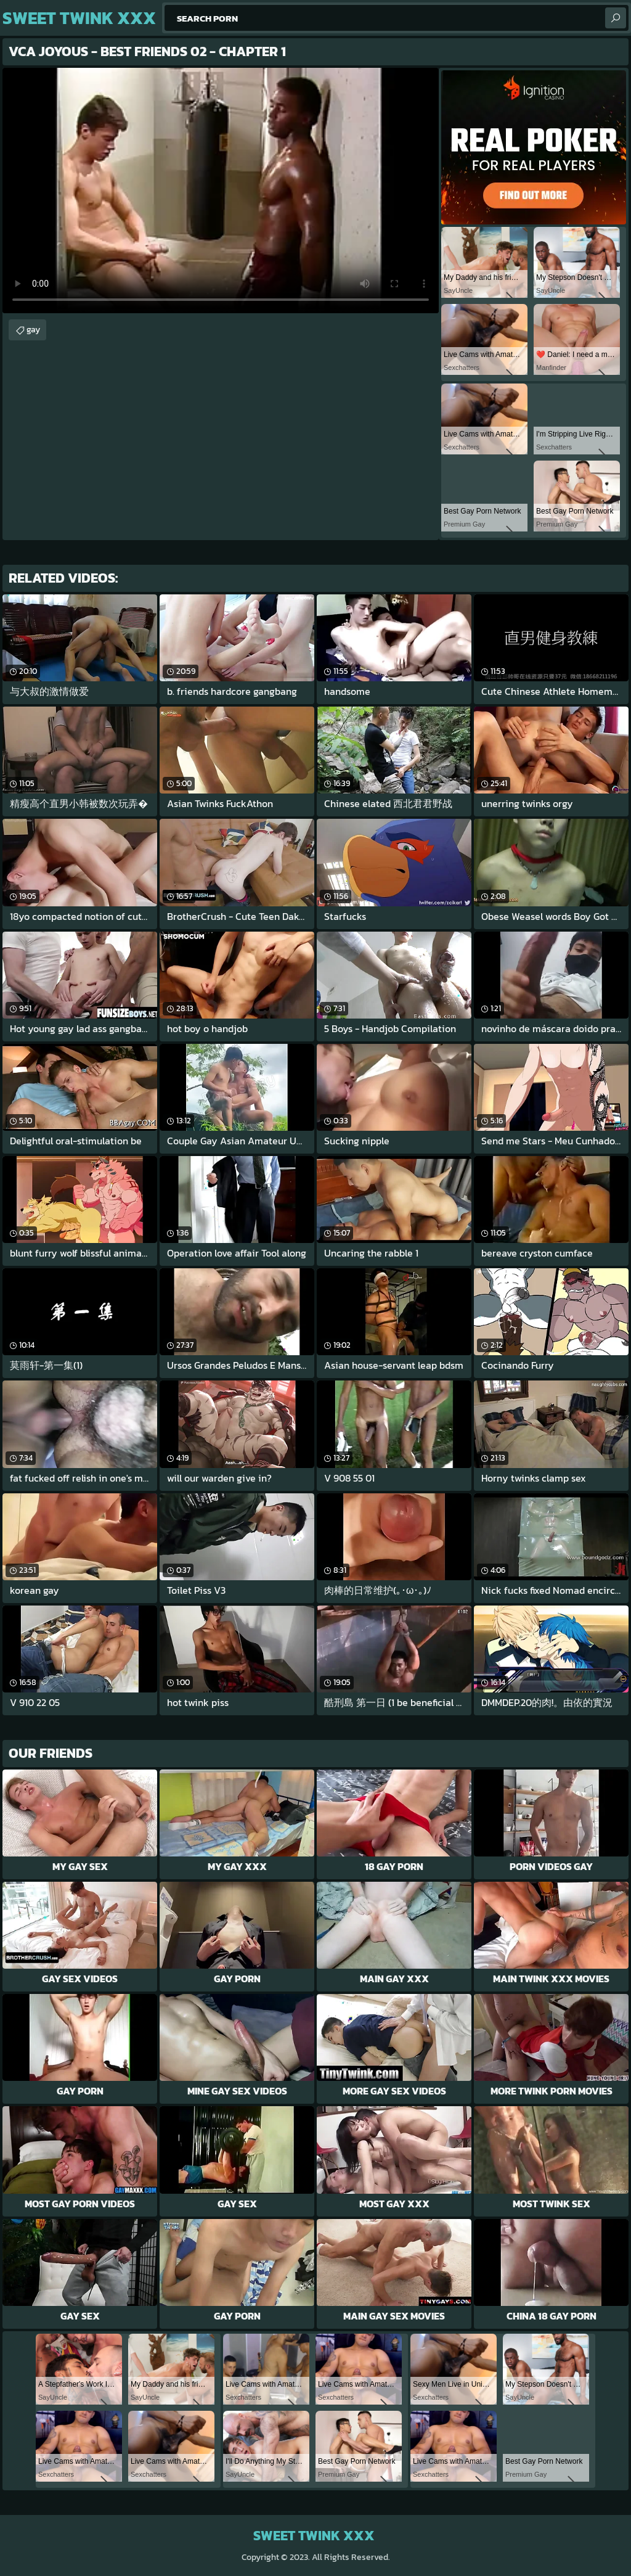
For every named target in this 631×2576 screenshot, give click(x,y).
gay (33, 329)
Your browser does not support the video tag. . (220, 190)
